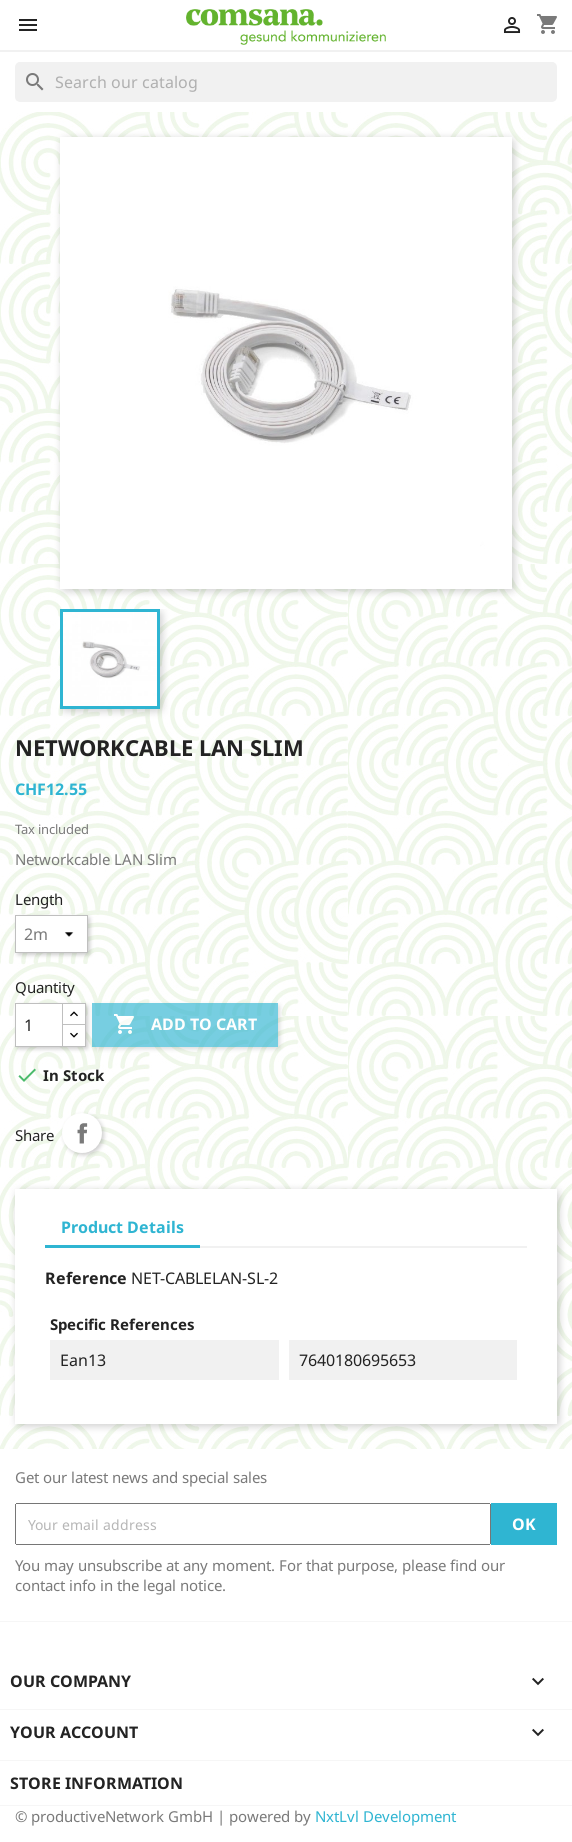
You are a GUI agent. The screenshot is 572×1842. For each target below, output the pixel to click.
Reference (86, 1278)
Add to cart (185, 1025)
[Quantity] (39, 1025)
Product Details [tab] (122, 1227)
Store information (96, 1783)
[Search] (286, 82)
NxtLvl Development (385, 1816)
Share (82, 1133)
